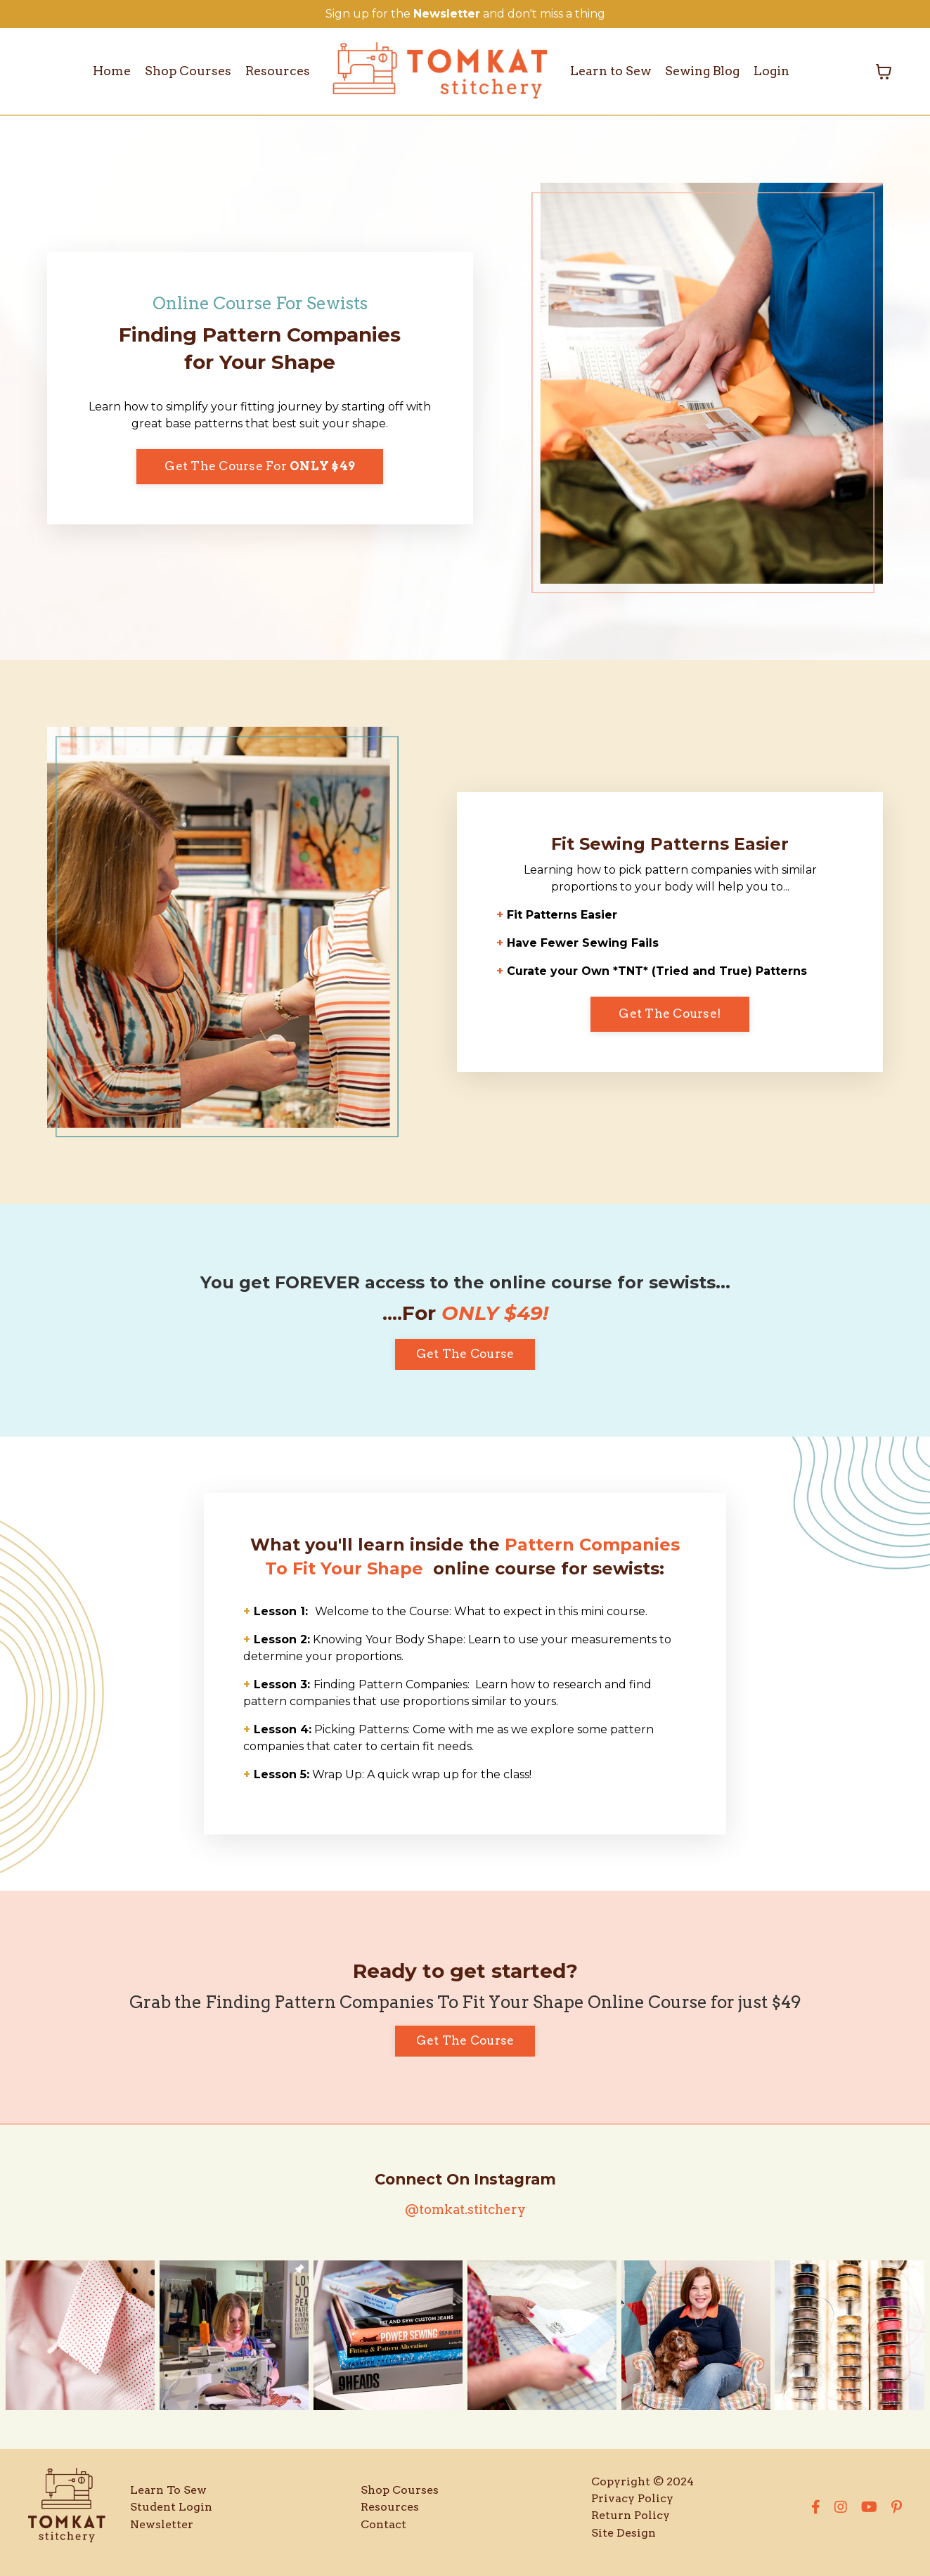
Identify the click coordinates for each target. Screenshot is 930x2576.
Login (776, 71)
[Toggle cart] (883, 71)
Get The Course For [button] (259, 467)
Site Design (623, 2542)
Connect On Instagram (465, 2190)
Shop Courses (186, 71)
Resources (277, 71)
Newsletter (161, 2534)
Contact (383, 2534)
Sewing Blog (705, 71)
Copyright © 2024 (642, 2492)
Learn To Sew (168, 2500)
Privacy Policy (632, 2509)
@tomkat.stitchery (465, 2219)
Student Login (171, 2517)
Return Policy (630, 2525)
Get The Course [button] (465, 1354)
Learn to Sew (611, 71)
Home (108, 71)
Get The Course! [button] (670, 1014)
